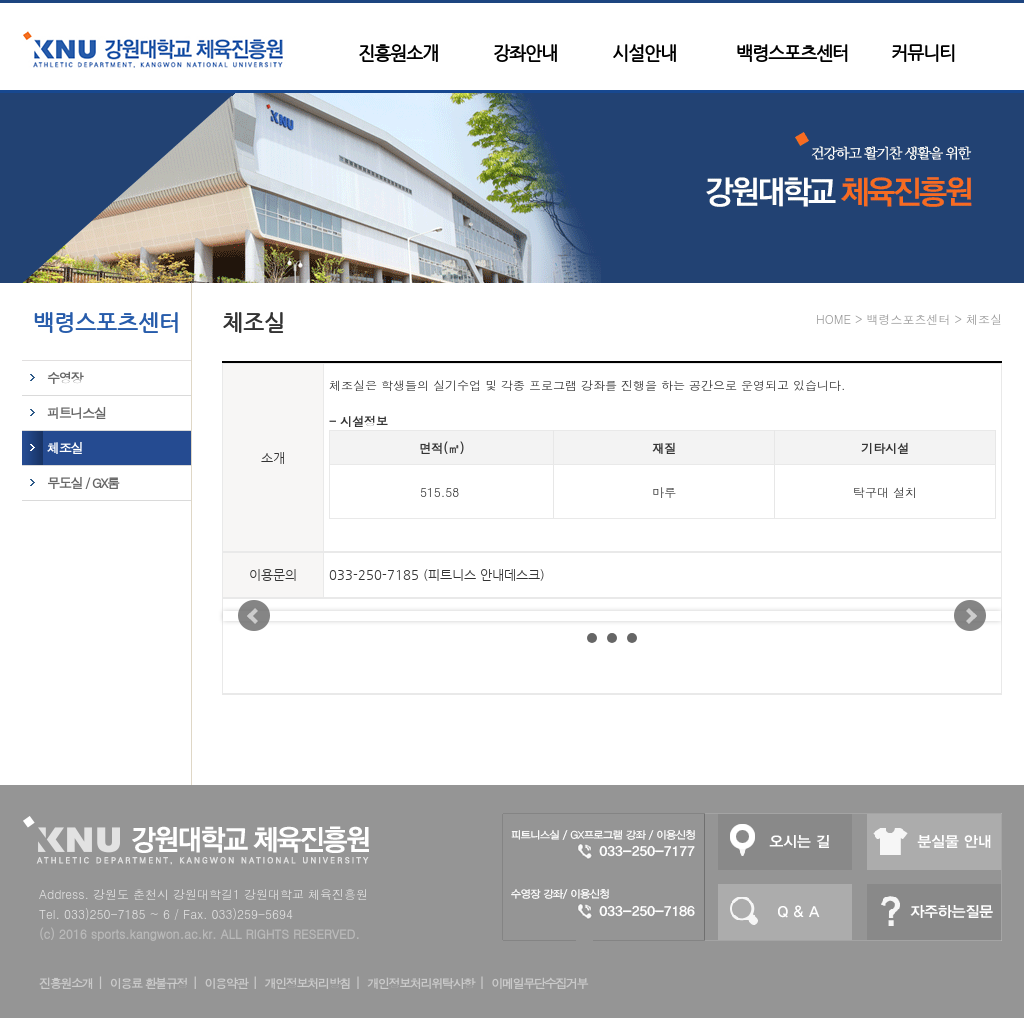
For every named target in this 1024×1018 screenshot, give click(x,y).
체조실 (64, 447)
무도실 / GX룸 (83, 482)
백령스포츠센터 (792, 52)
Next (970, 616)
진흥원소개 (398, 52)
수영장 (64, 377)
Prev (254, 616)
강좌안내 (525, 52)
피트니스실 (76, 412)
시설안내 (644, 52)
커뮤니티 (923, 52)
